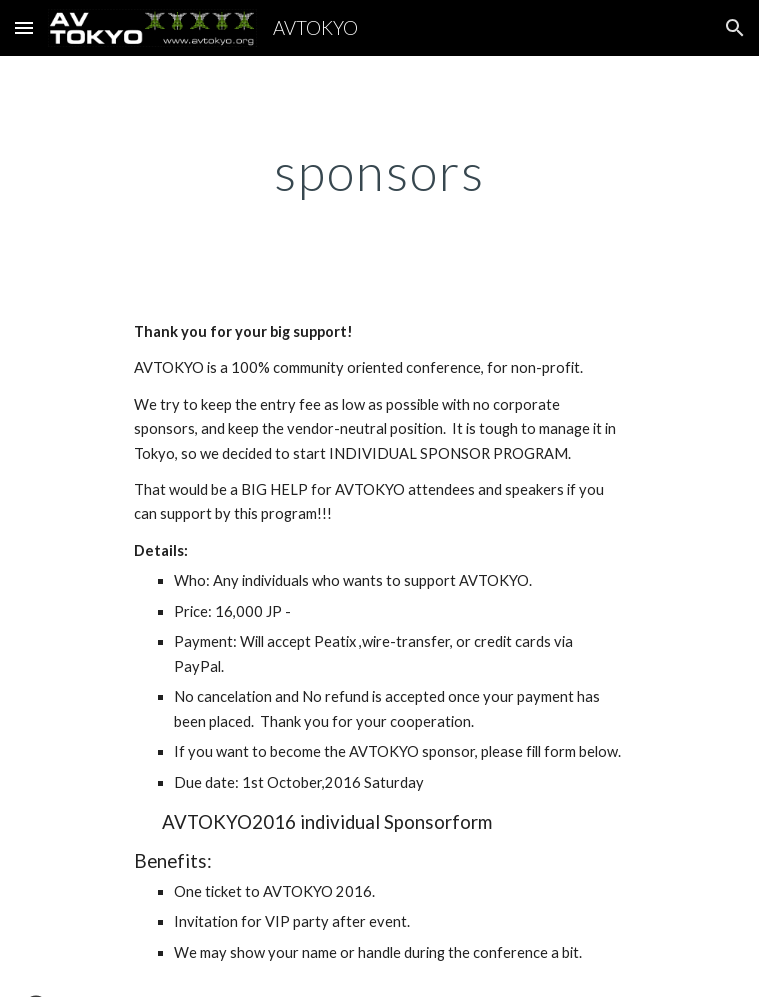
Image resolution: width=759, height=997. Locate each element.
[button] (24, 27)
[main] (379, 172)
